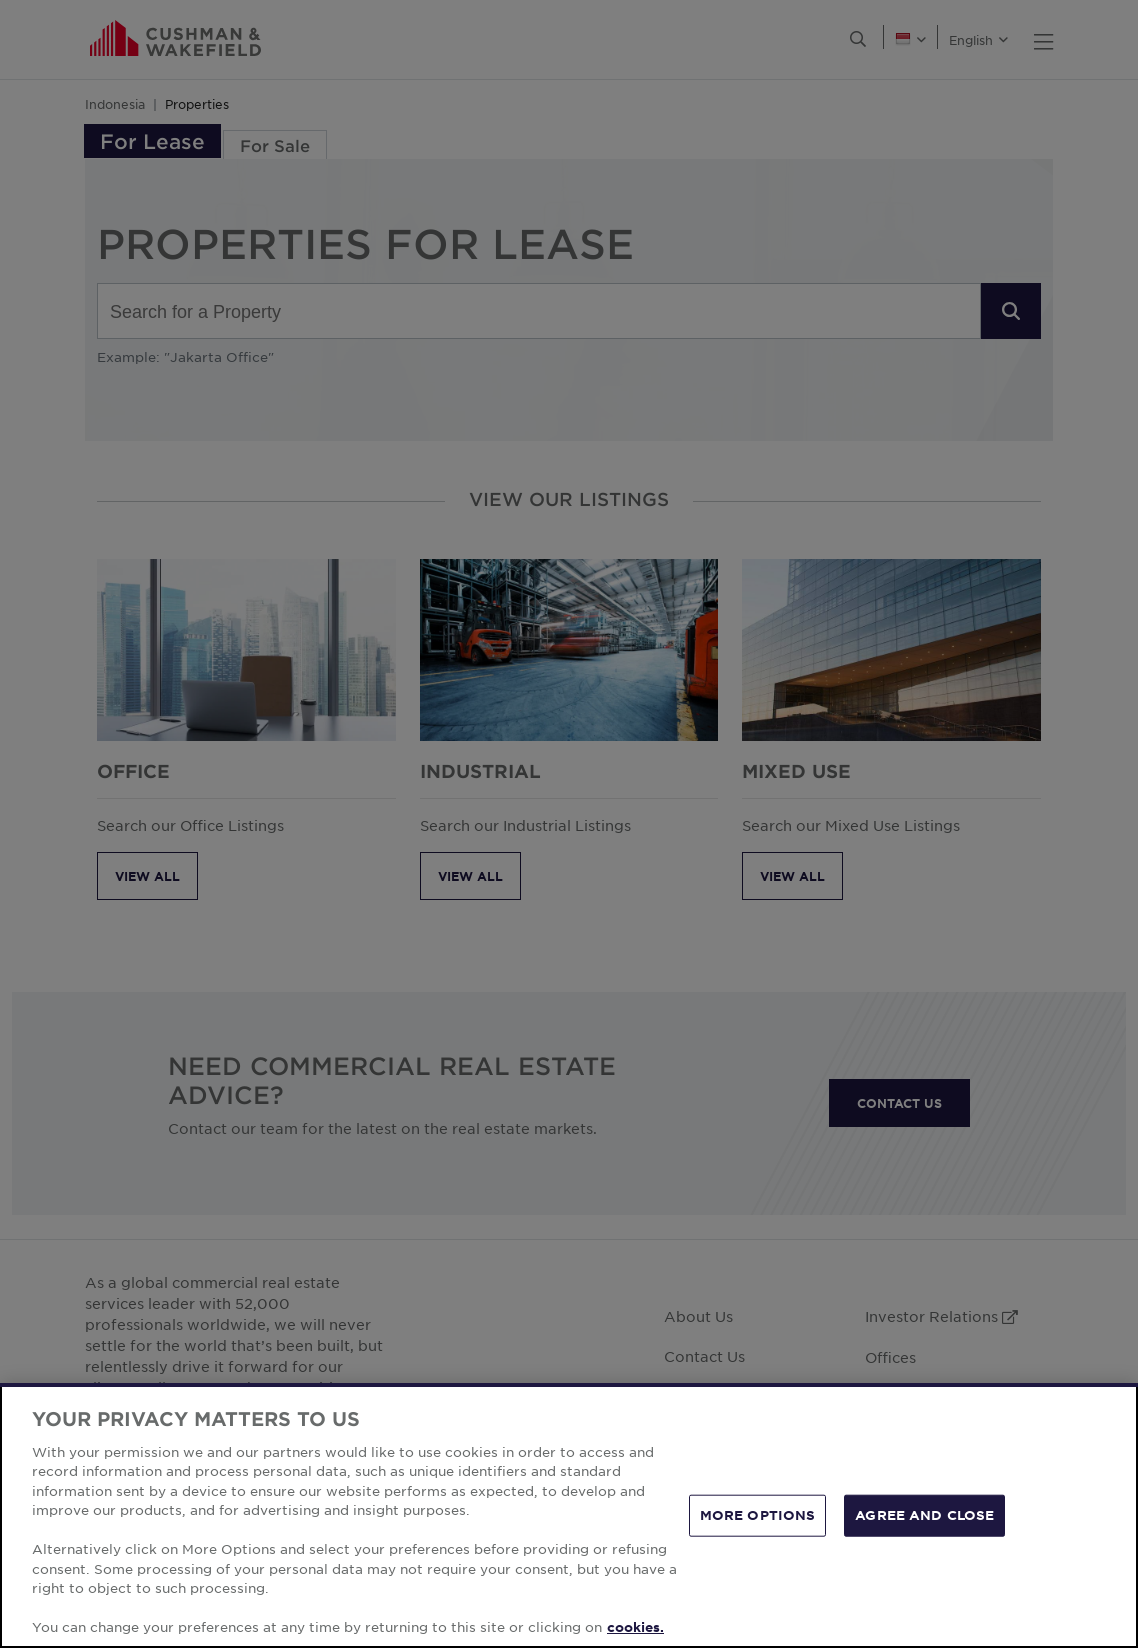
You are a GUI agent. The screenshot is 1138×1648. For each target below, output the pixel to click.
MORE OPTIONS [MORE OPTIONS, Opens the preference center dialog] (758, 1515)
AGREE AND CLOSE (924, 1515)
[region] (569, 1515)
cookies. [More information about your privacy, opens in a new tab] (635, 1627)
